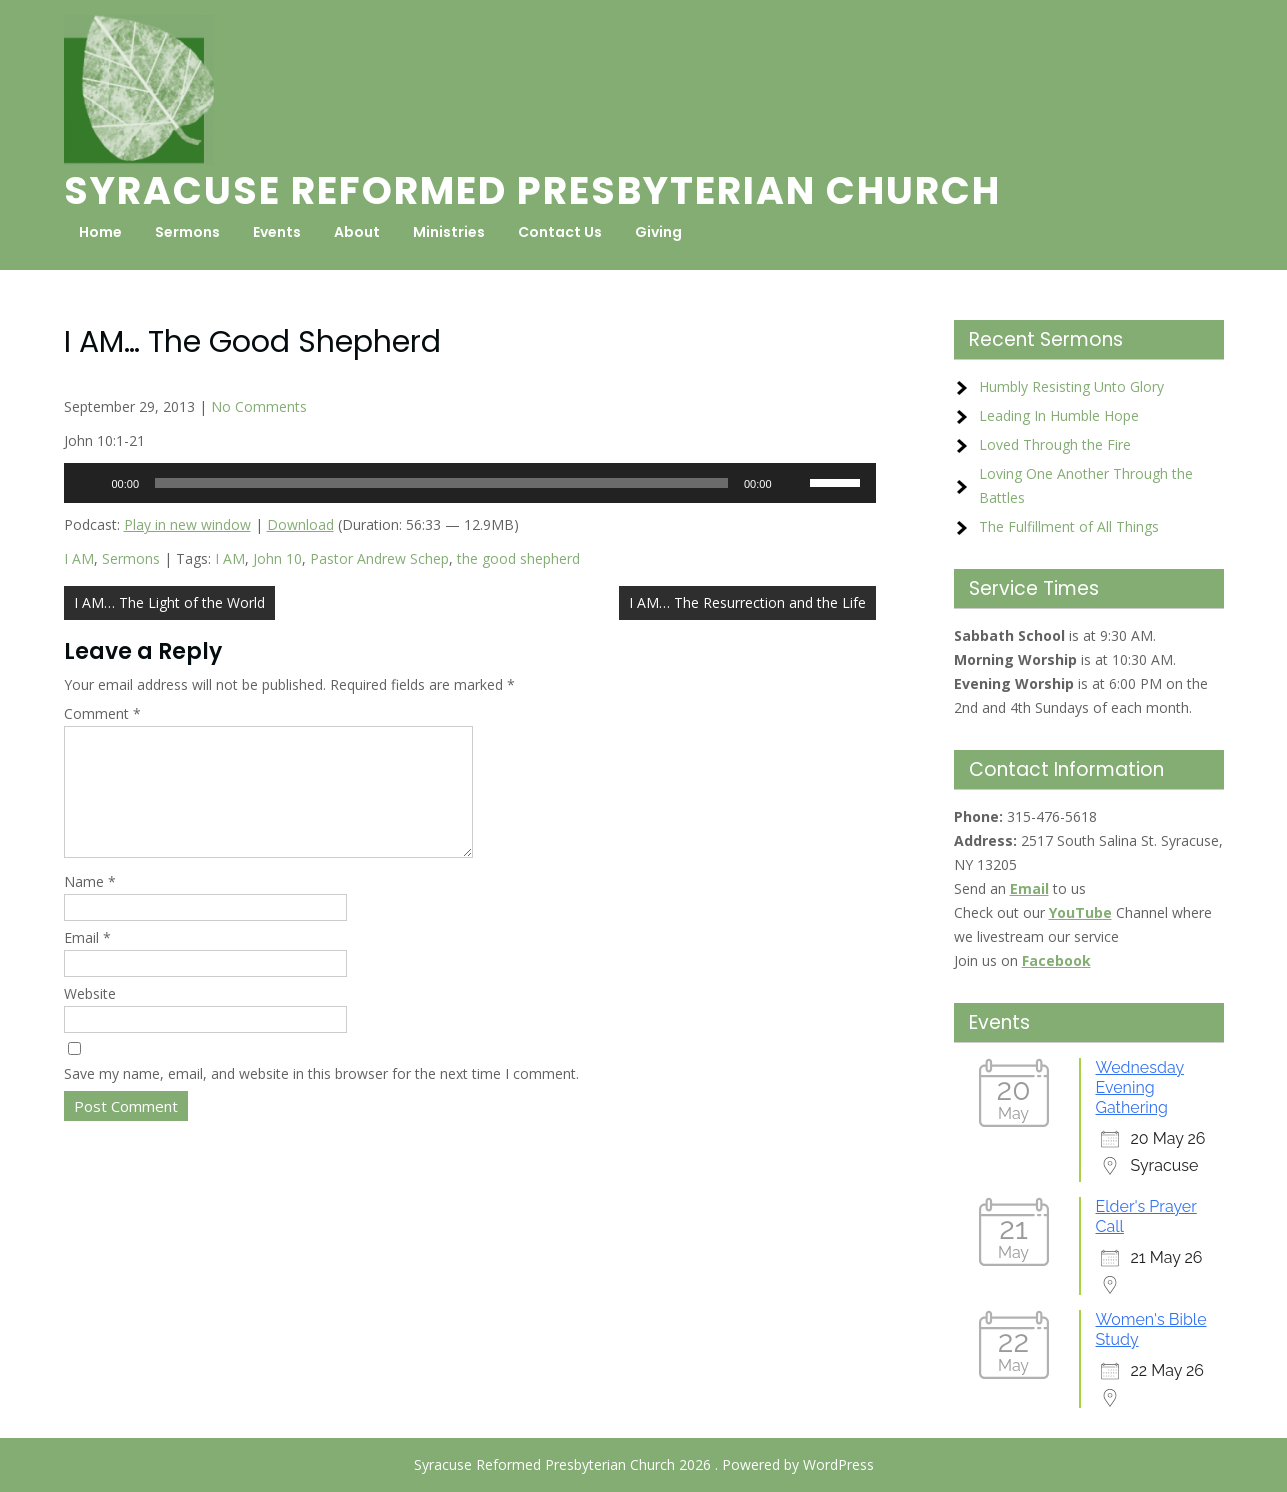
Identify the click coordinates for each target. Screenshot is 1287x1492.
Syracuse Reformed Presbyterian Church (532, 190)
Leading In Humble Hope (1059, 415)
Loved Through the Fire (1055, 444)
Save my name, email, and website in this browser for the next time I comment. (321, 1097)
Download (300, 524)
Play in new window (187, 524)
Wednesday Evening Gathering (1140, 1087)
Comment (102, 713)
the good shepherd (518, 558)
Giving (658, 232)
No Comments (259, 406)
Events (277, 232)
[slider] (441, 483)
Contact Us (560, 232)
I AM (79, 558)
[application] (470, 483)
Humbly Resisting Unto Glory (1071, 386)
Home (100, 232)
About (357, 232)
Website (90, 1017)
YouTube (1080, 912)
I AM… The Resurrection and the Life (747, 602)
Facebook (1056, 960)
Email (87, 961)
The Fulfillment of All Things (1069, 526)
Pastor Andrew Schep (379, 558)
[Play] (90, 483)
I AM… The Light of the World (169, 602)
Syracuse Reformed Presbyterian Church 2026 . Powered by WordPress (644, 1464)
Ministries (449, 232)
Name (90, 905)
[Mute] (794, 483)
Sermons (187, 232)
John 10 (277, 558)
